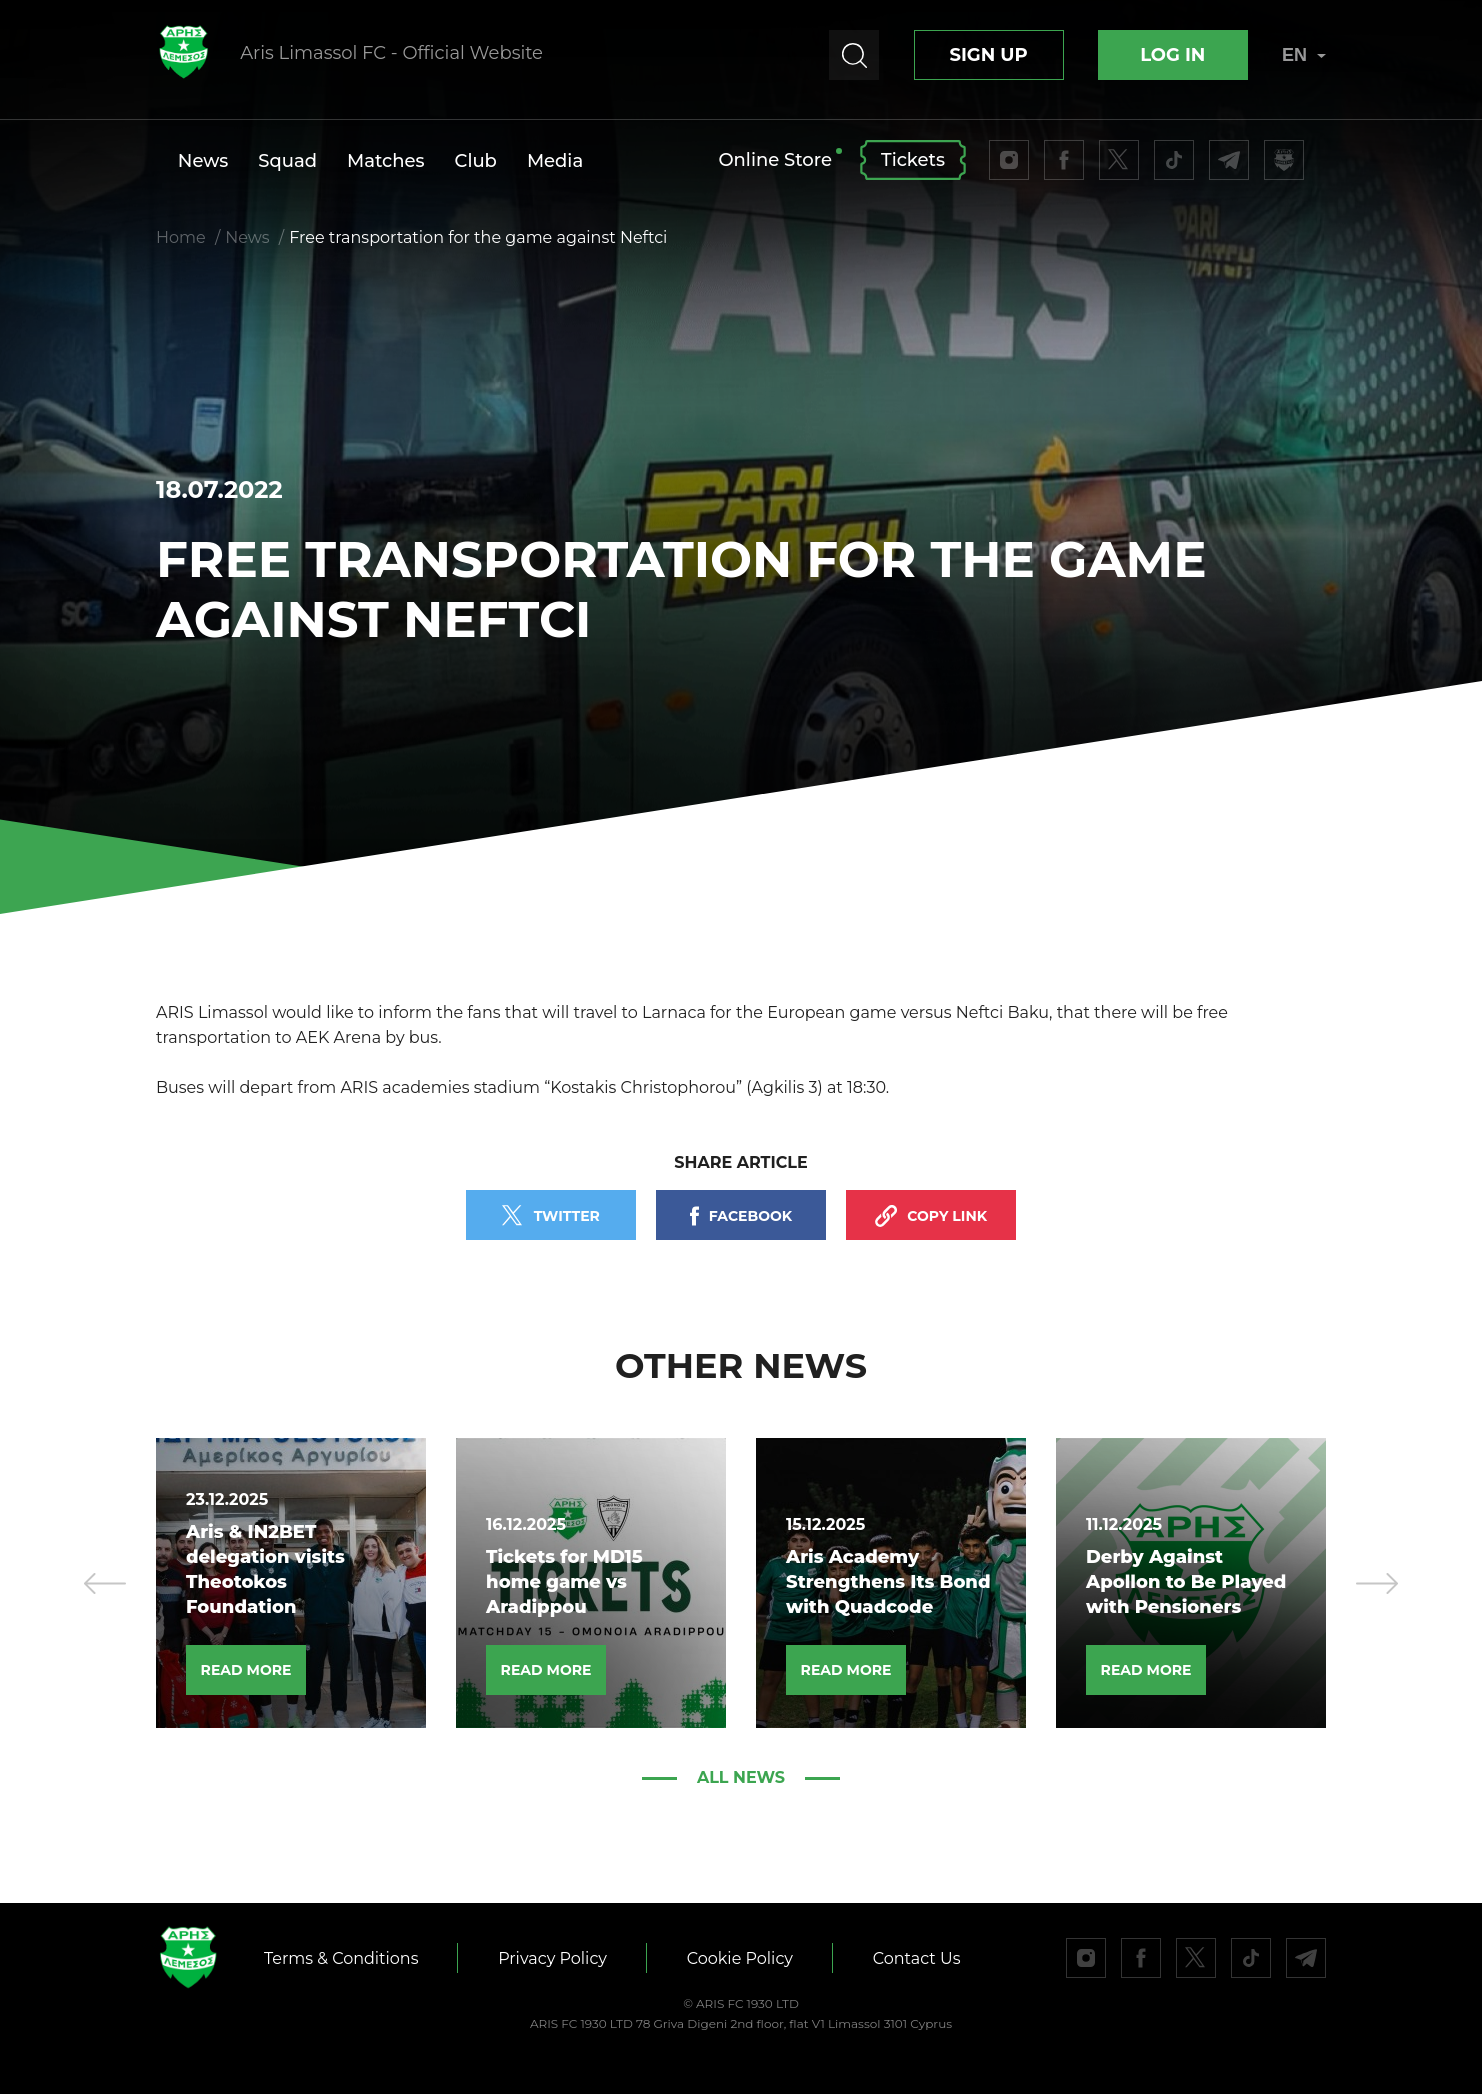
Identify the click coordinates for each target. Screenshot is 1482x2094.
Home (181, 237)
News (247, 237)
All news (741, 1777)
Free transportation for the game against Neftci (478, 237)
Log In (1172, 55)
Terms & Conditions (341, 1958)
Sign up (988, 55)
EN (1304, 55)
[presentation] (105, 1583)
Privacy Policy (553, 1958)
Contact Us (918, 1958)
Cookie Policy (741, 1958)
